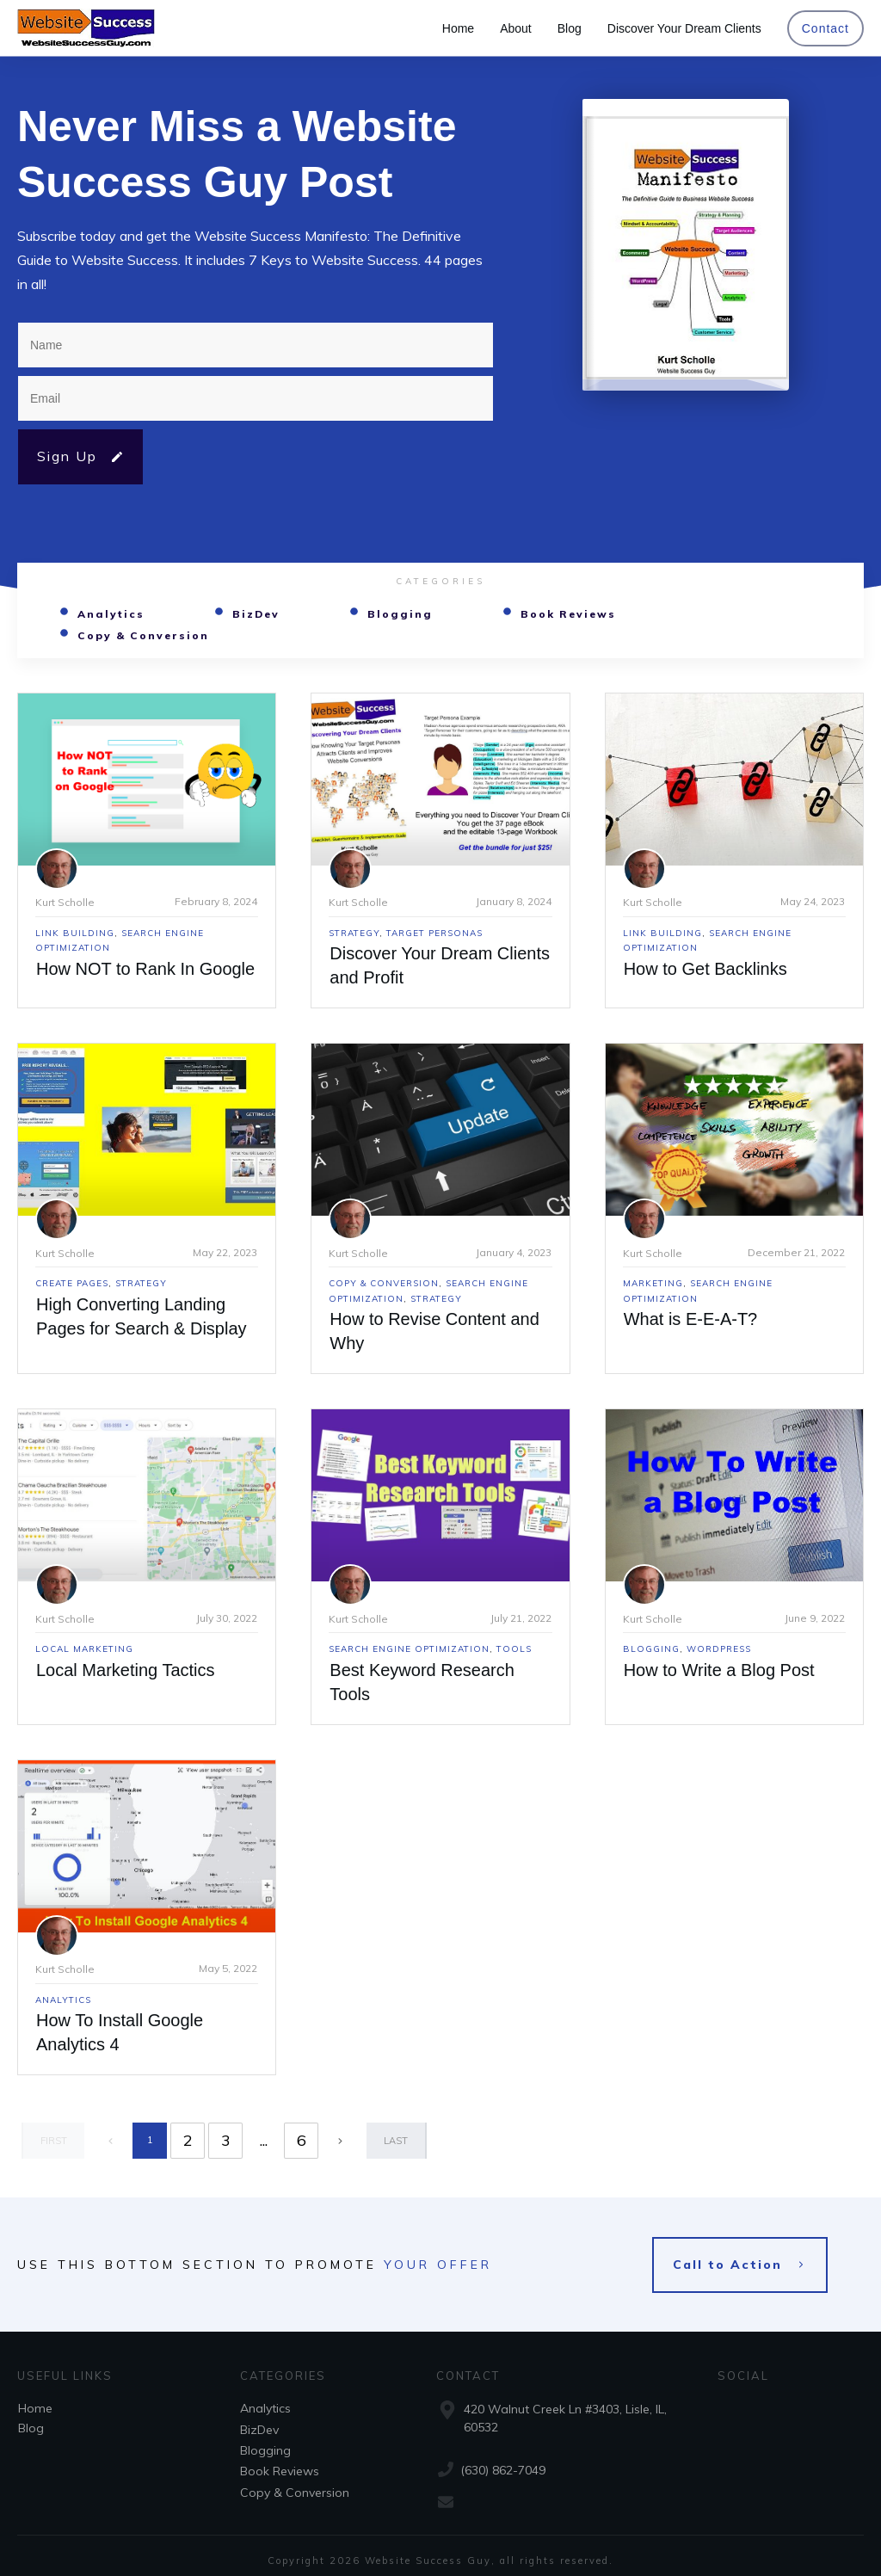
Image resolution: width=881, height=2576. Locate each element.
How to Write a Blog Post (719, 1670)
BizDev (256, 613)
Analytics (111, 613)
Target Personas (434, 933)
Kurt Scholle (65, 902)
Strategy (354, 933)
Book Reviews (568, 613)
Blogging (400, 613)
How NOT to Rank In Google (145, 968)
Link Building (74, 933)
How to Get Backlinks (705, 968)
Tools (514, 1649)
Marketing (653, 1283)
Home (35, 2399)
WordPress (719, 1649)
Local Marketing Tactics (125, 1670)
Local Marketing (84, 1649)
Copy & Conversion (143, 635)
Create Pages (71, 1283)
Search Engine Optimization (409, 1649)
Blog (31, 2418)
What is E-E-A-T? (691, 1319)
